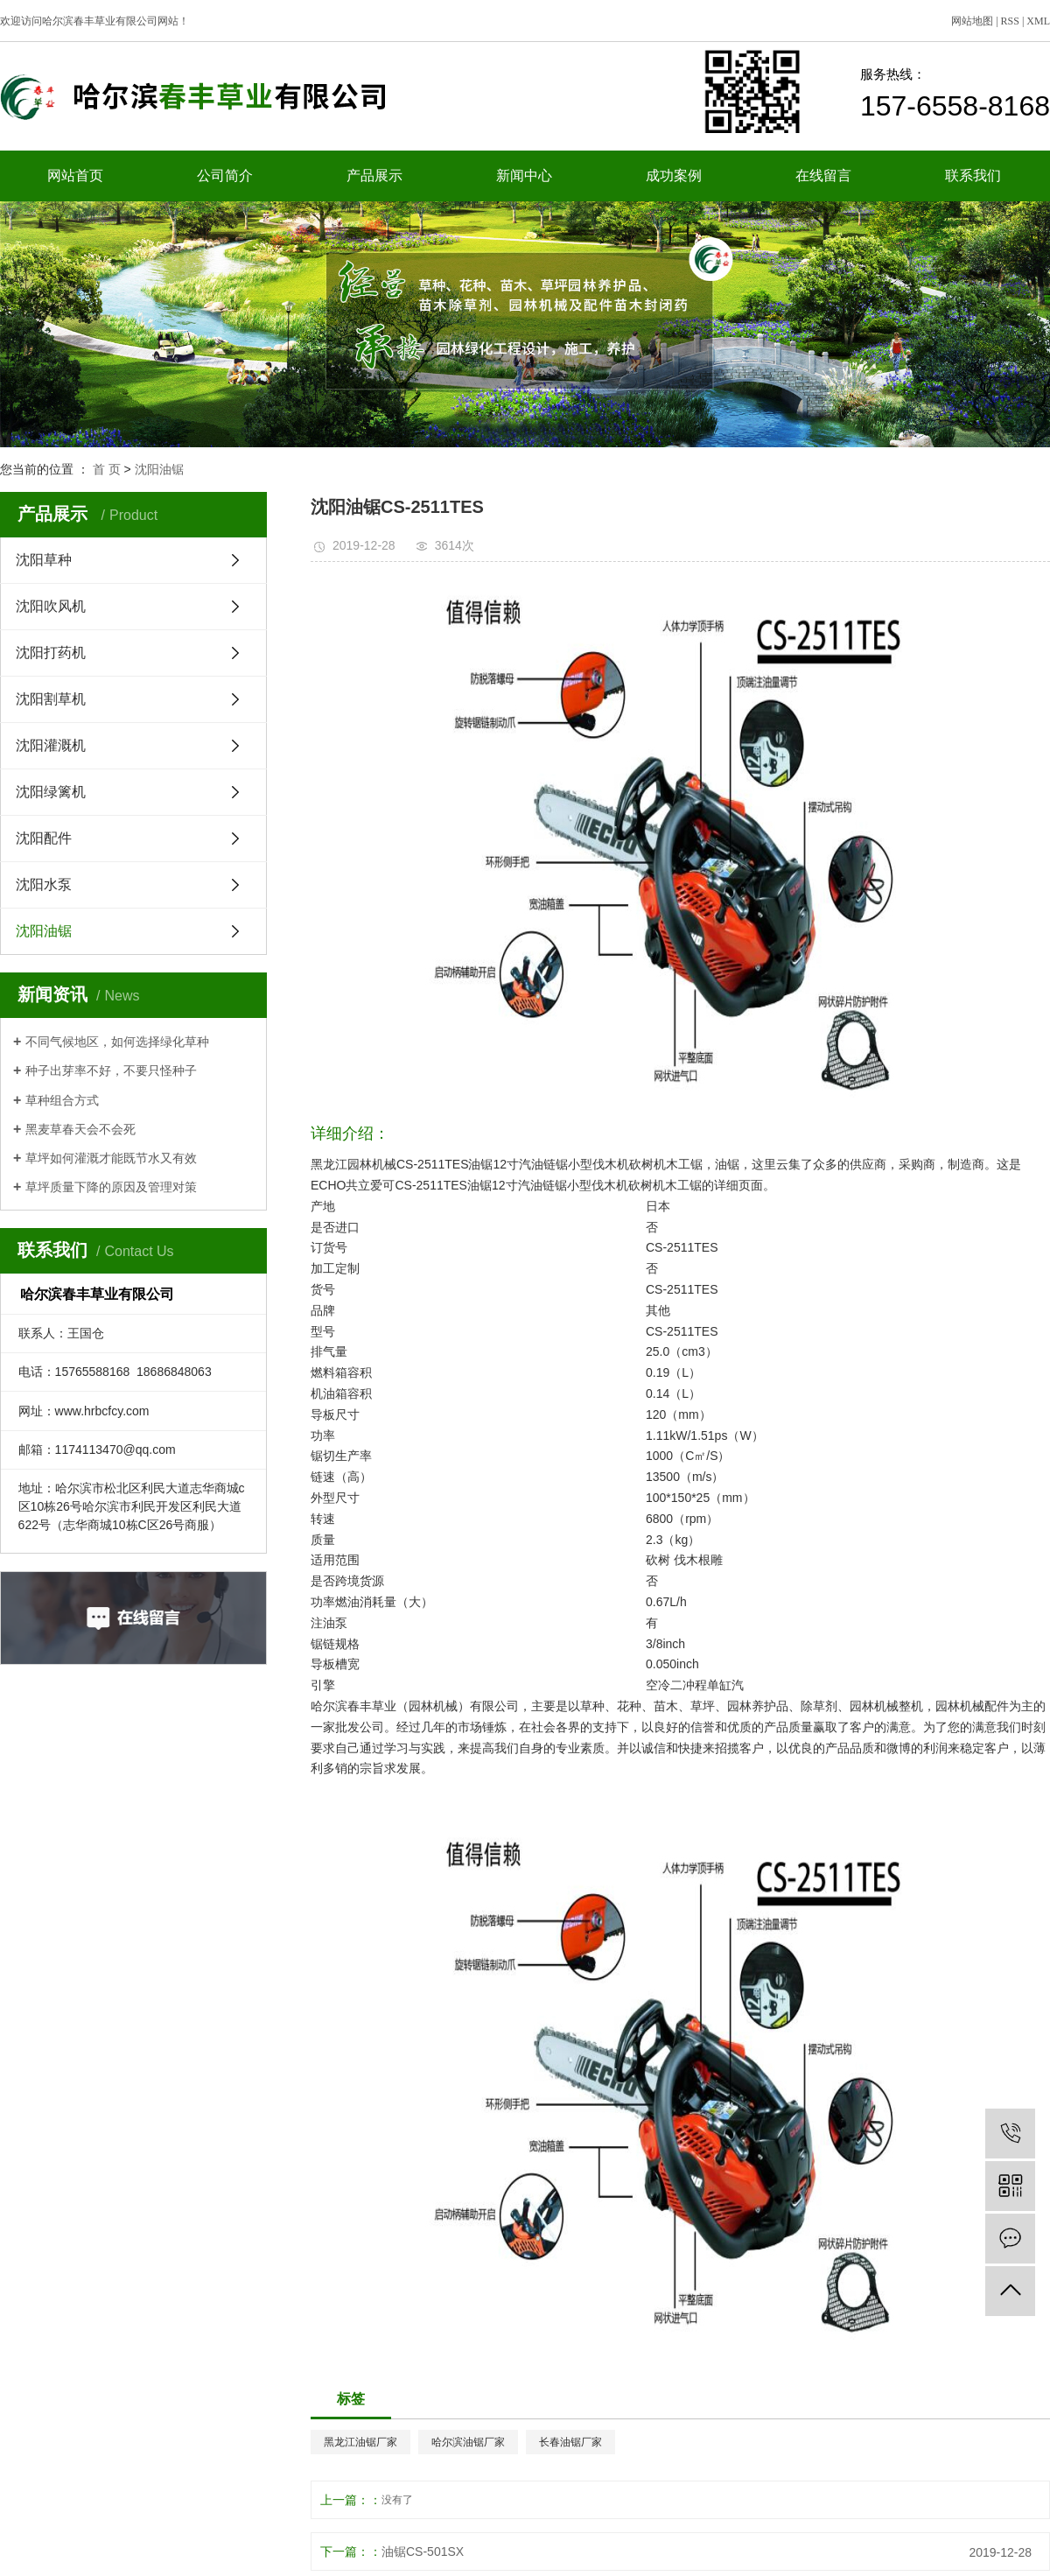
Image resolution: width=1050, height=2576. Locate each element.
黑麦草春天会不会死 (80, 1129)
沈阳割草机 (51, 698)
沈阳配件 (44, 838)
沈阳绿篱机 (51, 791)
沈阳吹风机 (51, 606)
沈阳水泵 (44, 884)
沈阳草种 (44, 559)
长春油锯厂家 (570, 2442)
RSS (1010, 21)
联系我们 (973, 175)
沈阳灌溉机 (51, 745)
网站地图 (972, 21)
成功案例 (674, 175)
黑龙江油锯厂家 (360, 2442)
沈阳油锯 (159, 469)
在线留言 (823, 175)
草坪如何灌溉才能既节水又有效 (111, 1158)
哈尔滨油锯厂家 (468, 2442)
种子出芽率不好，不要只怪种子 (111, 1070)
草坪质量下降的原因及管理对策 (111, 1187)
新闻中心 (524, 175)
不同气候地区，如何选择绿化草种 (117, 1042)
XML (1038, 21)
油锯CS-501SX (423, 2551)
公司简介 (225, 175)
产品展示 (374, 175)
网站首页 (75, 175)
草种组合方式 (62, 1100)
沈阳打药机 (51, 652)
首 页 (107, 469)
